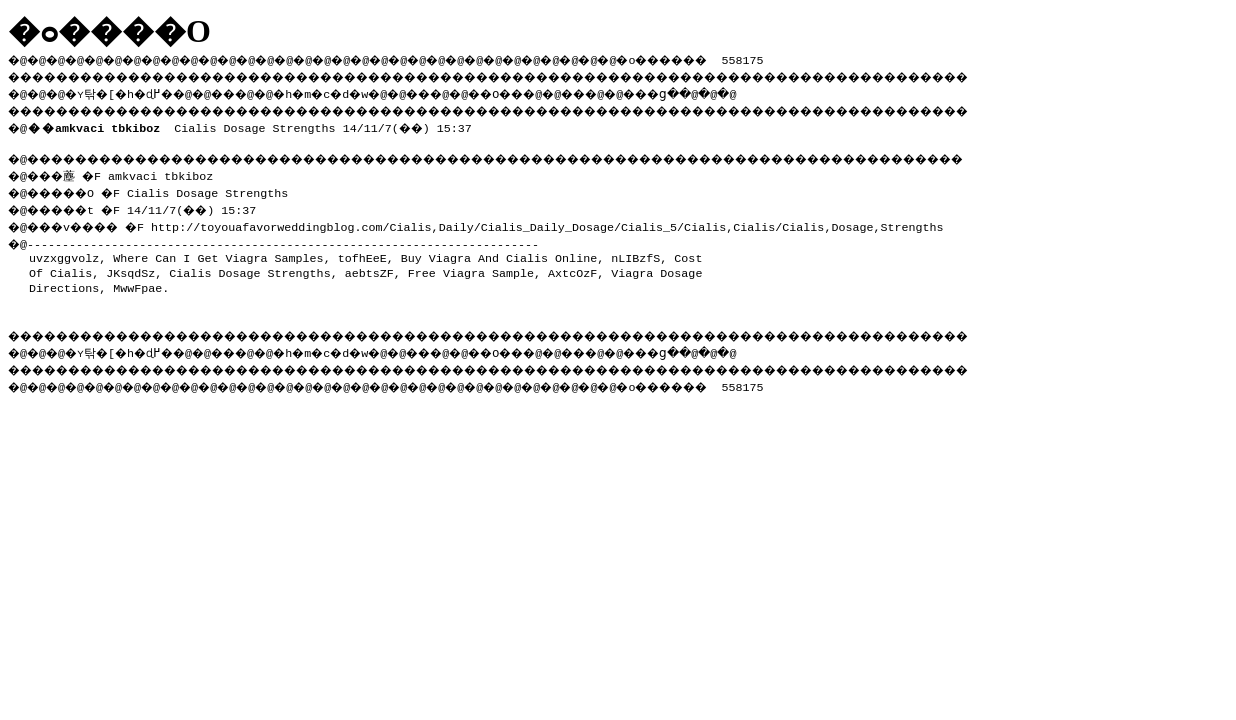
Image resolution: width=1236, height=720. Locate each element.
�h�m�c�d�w (354, 91)
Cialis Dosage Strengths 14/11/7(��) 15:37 (253, 124)
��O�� (550, 91)
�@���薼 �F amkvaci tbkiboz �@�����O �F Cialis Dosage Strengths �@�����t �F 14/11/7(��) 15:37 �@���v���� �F (155, 196)
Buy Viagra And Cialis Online (499, 252)
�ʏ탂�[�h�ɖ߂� (130, 91)
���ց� (726, 91)
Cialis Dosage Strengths (249, 267)
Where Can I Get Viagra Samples (218, 252)
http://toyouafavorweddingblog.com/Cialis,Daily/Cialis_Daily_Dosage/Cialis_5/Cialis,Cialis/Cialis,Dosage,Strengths (565, 221)
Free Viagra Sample (471, 267)
